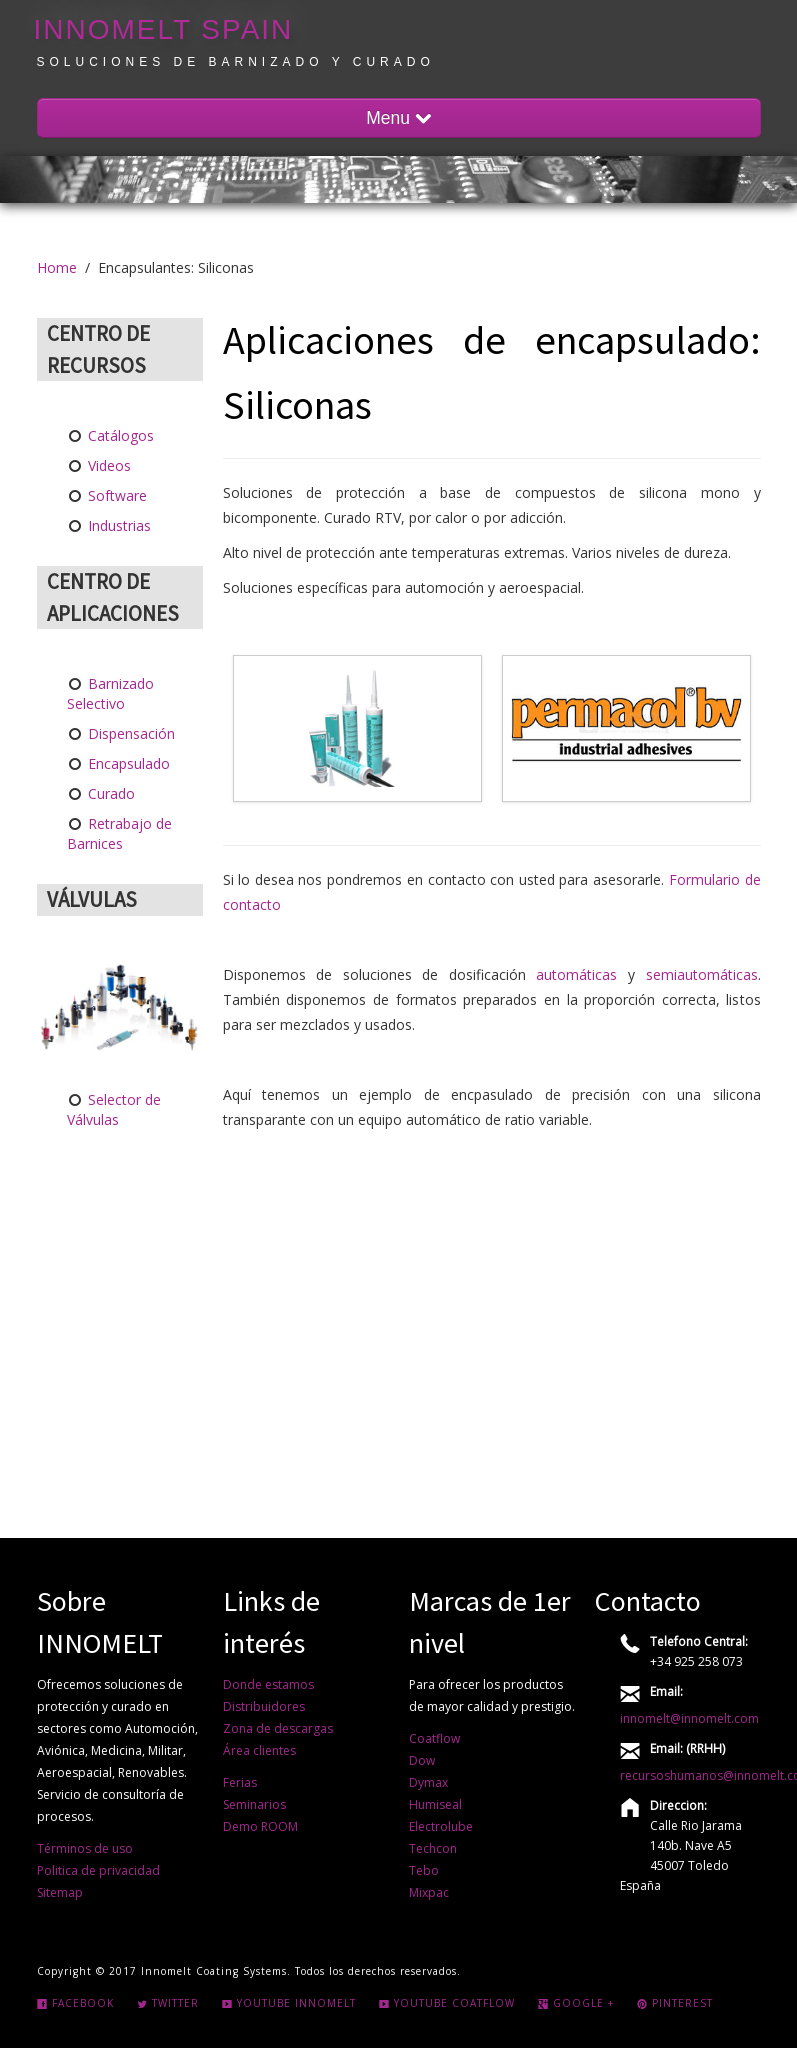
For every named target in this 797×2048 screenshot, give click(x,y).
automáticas (576, 974)
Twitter (168, 2003)
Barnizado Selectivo (111, 693)
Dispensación (129, 733)
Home (57, 267)
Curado (109, 793)
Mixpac (429, 1892)
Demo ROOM (260, 1826)
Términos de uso (85, 1848)
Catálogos (119, 435)
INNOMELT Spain (164, 29)
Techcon (433, 1848)
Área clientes (259, 1750)
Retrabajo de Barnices (120, 833)
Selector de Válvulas (114, 1109)
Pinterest (675, 2003)
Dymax (428, 1782)
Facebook (75, 2003)
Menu (398, 118)
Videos (107, 465)
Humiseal (435, 1804)
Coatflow (434, 1738)
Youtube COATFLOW (447, 2003)
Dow (422, 1760)
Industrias (117, 525)
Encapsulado (127, 763)
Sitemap (60, 1892)
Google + (576, 2003)
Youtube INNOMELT (289, 2003)
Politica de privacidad (98, 1870)
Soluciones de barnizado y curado (236, 62)
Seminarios (254, 1804)
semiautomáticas (702, 974)
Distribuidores (264, 1706)
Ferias (240, 1782)
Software (115, 495)
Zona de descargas (278, 1728)
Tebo (424, 1870)
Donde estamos (268, 1684)
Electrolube (441, 1826)
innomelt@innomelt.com (689, 1718)
